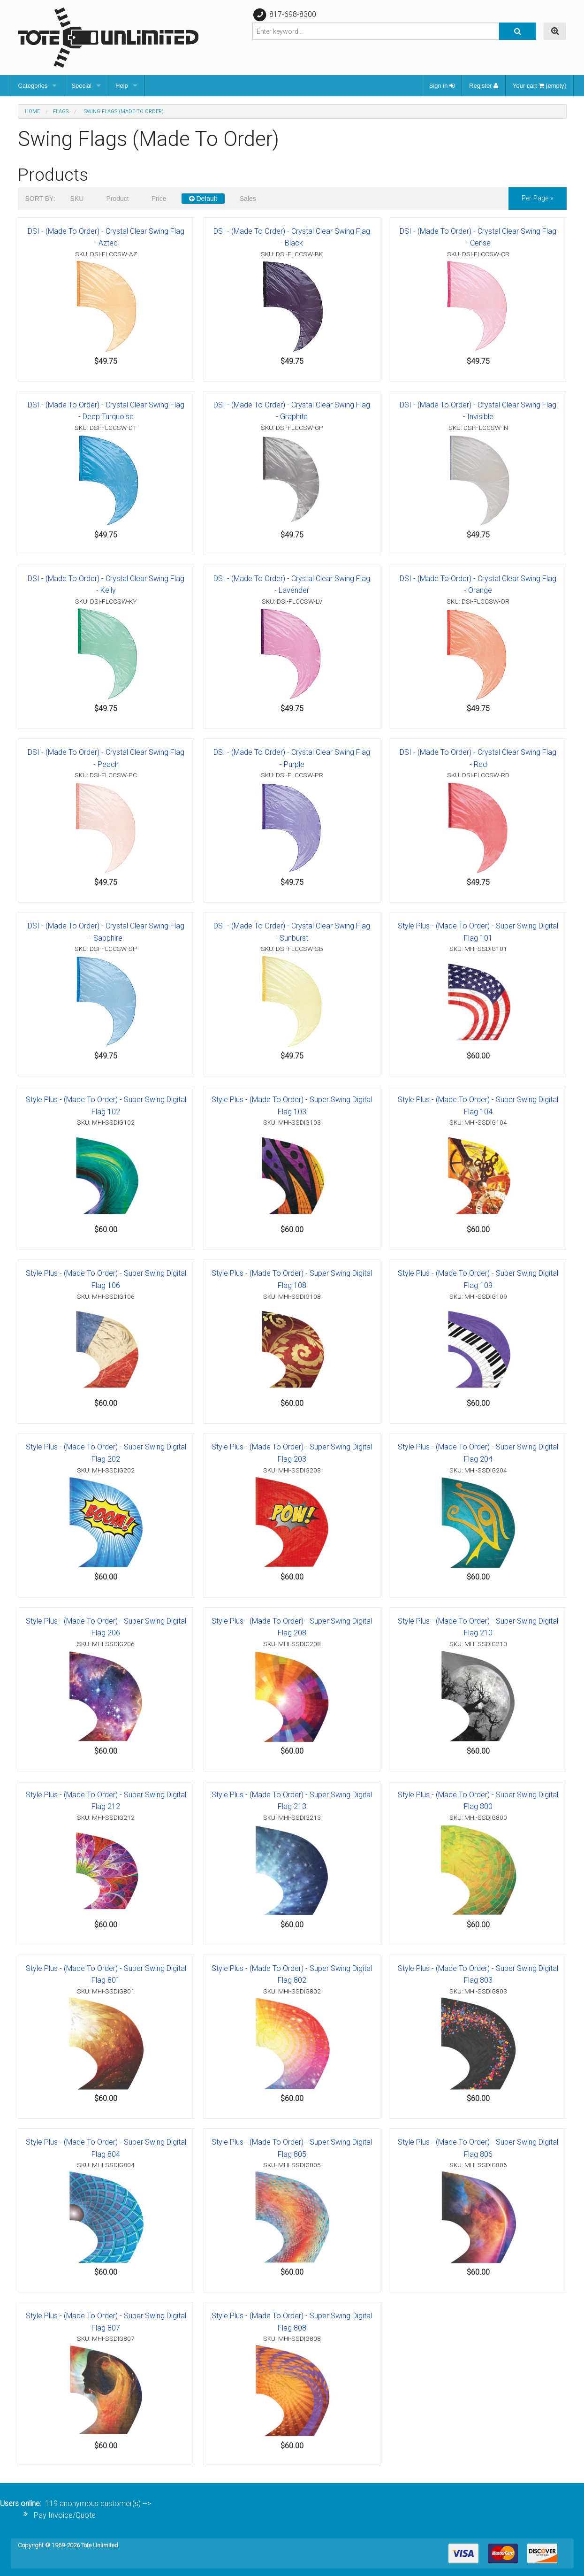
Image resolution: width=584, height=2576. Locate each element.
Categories (33, 85)
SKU (77, 198)
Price (159, 198)
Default (203, 198)
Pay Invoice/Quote (65, 2515)
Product (117, 198)
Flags (60, 111)
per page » (538, 198)
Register (483, 85)
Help (121, 85)
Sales (248, 198)
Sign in (442, 85)
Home (32, 111)
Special (81, 85)
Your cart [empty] (539, 85)
